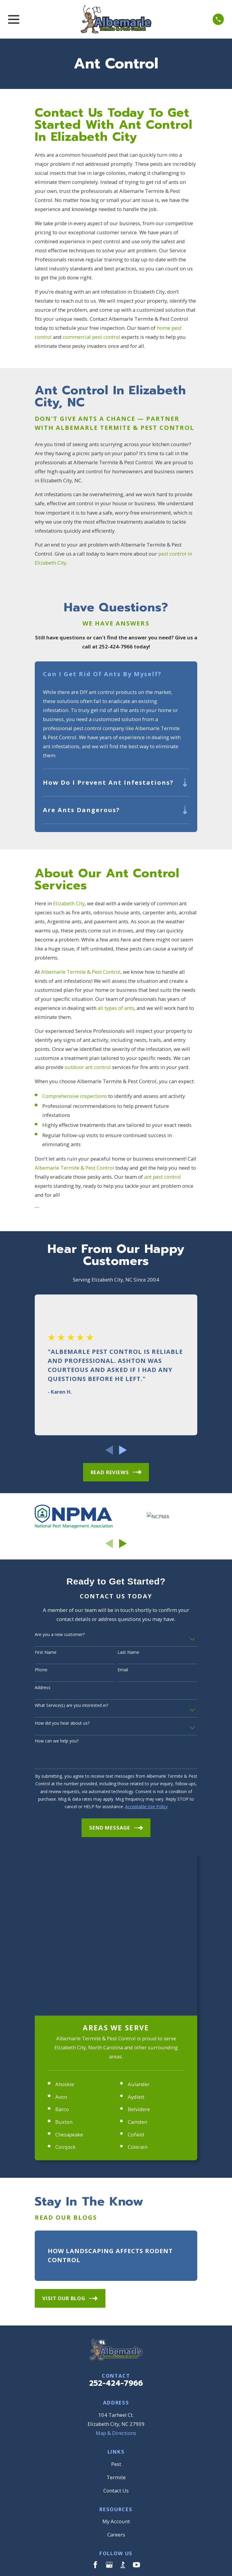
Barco (62, 1947)
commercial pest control (91, 336)
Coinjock (65, 1985)
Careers (116, 2372)
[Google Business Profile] (109, 2403)
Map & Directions (116, 2271)
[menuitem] (43, 2463)
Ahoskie (64, 1922)
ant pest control (162, 1177)
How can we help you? (57, 1741)
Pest (116, 2302)
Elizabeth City (69, 903)
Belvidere (139, 1947)
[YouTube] (136, 2403)
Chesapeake (69, 1972)
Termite (116, 2315)
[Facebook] (95, 2403)
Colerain (137, 1985)
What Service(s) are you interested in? (71, 1705)
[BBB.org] (122, 2403)
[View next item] (122, 1450)
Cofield (136, 1972)
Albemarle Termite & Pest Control (81, 972)
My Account (116, 2359)
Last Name (128, 1652)
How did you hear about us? (62, 1723)
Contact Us (116, 2328)
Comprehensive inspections (74, 1096)
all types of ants (116, 1008)
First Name (45, 1652)
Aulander (139, 1922)
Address (42, 1688)
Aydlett (136, 1934)
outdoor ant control (88, 1067)
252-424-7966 (116, 2222)
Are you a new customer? (60, 1635)
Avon (61, 1934)
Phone (41, 1670)
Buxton (63, 1960)
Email (123, 1670)
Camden (137, 1960)
